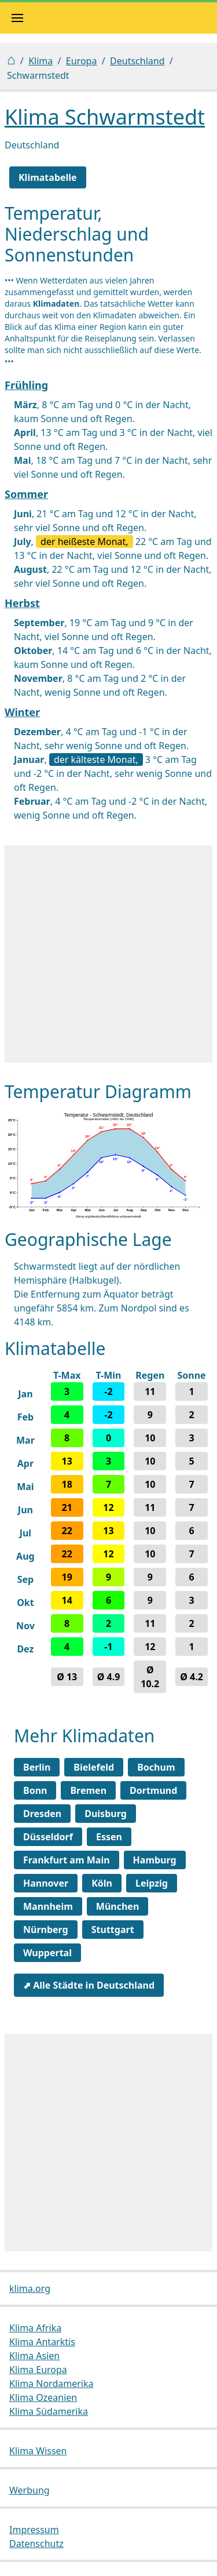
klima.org (29, 2288)
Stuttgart (112, 1929)
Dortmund (153, 1790)
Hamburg (154, 1860)
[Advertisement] (108, 954)
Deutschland (137, 61)
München (117, 1906)
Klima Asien (34, 2355)
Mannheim (48, 1906)
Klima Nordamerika (51, 2383)
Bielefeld (93, 1767)
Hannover (45, 1883)
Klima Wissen (38, 2450)
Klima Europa (38, 2369)
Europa (81, 61)
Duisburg (105, 1813)
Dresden (42, 1813)
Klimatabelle (48, 177)
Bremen (88, 1790)
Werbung (29, 2490)
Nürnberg (45, 1929)
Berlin (36, 1767)
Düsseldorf (48, 1836)
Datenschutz (36, 2543)
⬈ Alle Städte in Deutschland (89, 1985)
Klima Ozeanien (43, 2397)
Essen (109, 1836)
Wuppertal (47, 1952)
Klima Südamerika (48, 2411)
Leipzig (151, 1883)
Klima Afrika (35, 2327)
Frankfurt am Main (66, 1860)
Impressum (34, 2529)
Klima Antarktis (42, 2341)
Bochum (156, 1767)
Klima (40, 61)
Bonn (35, 1790)
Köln (101, 1883)
